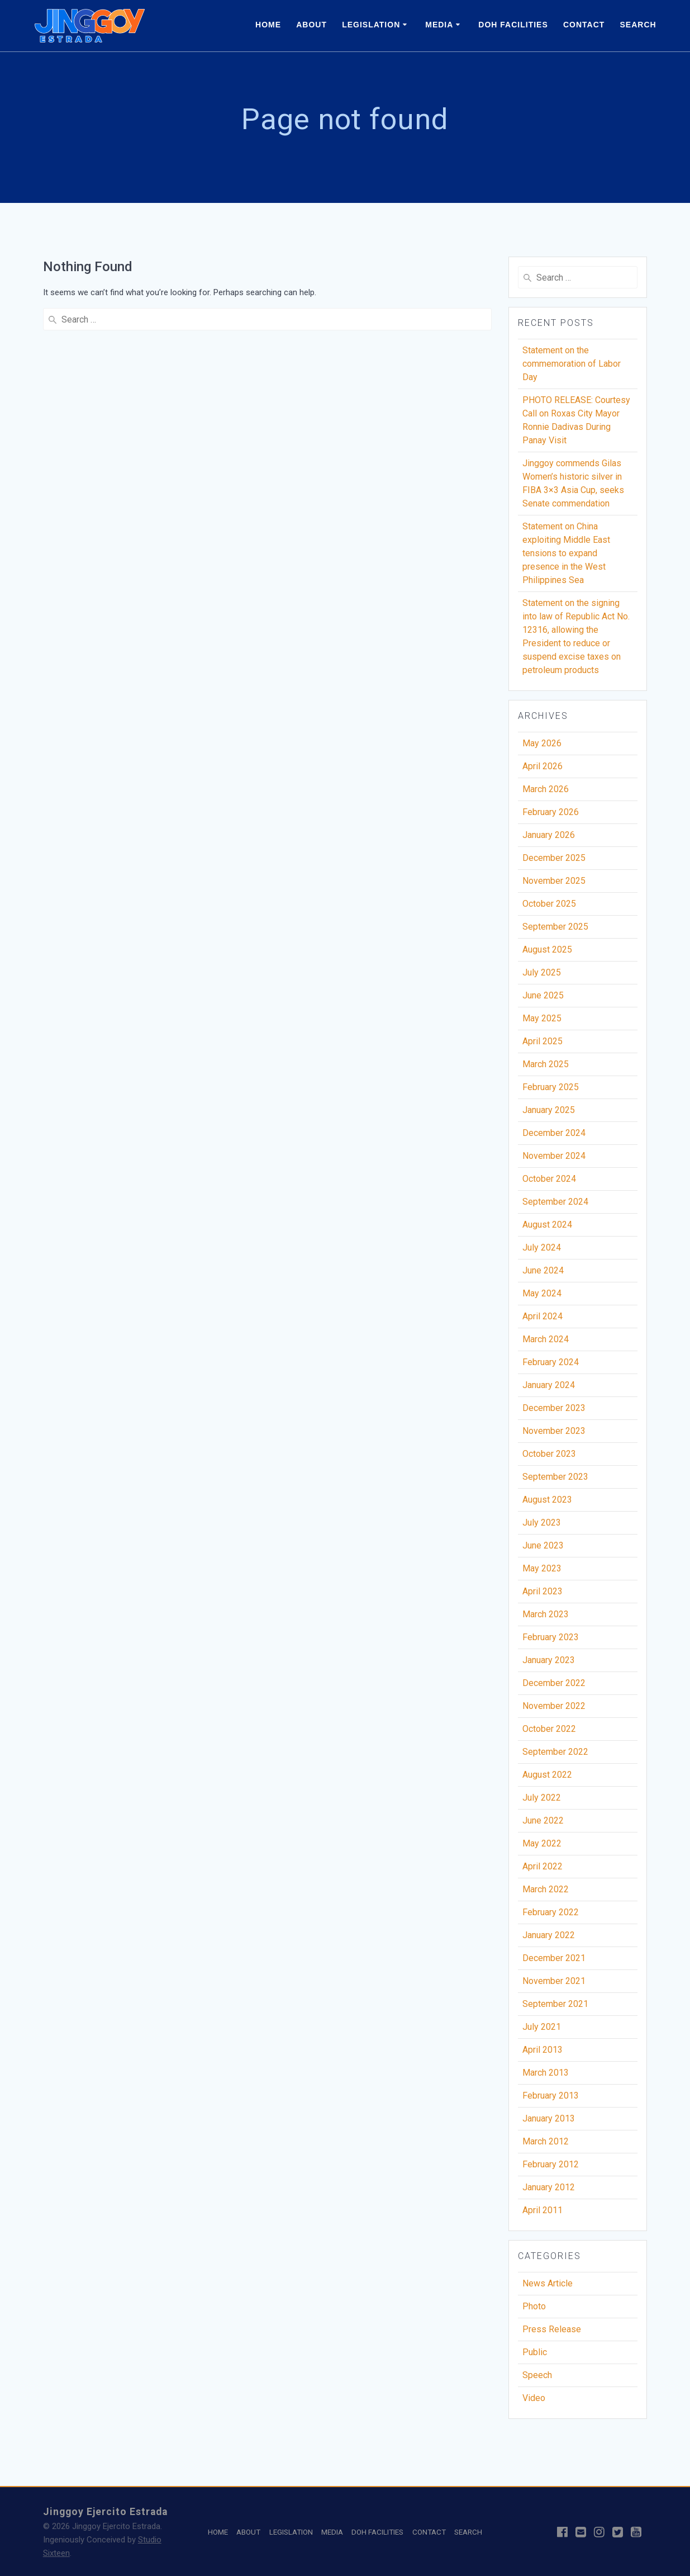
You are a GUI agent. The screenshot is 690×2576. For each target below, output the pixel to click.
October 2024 (549, 1182)
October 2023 (549, 1457)
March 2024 (545, 1343)
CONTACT (584, 24)
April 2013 (542, 2053)
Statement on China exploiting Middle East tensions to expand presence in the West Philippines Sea (566, 557)
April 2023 (542, 1595)
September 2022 (555, 1755)
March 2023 (545, 1618)
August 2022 (547, 1778)
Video (533, 2402)
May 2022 (541, 1847)
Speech (537, 2379)
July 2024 (541, 1251)
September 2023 (555, 1480)
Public (534, 2356)
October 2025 (549, 907)
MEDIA (439, 24)
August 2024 (547, 1228)
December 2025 (554, 861)
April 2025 (542, 1045)
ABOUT (311, 24)
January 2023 (548, 1664)
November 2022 (554, 1709)
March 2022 (545, 1893)
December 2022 (554, 1687)
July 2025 (541, 976)
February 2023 (550, 1641)
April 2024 (542, 1320)
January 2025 (548, 1114)
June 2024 (543, 1274)
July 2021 (541, 2030)
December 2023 (554, 1412)
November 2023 (554, 1434)
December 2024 (554, 1136)
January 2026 (548, 839)
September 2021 (555, 2007)
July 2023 (541, 1526)
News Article (547, 2287)
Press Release (551, 2333)
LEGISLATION (371, 24)
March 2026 (545, 793)
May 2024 (541, 1297)
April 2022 (542, 1870)
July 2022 (541, 1801)
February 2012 (550, 2168)
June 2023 (543, 1549)
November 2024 (554, 1159)
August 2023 (547, 1503)
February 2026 (550, 816)
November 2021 (554, 1985)
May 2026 (541, 747)
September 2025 (555, 930)
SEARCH (638, 24)
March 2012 (545, 2145)
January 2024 (548, 1389)
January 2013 (548, 2122)
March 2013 (545, 2076)
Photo (534, 2310)
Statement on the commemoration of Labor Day (571, 367)
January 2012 (548, 2191)
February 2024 (550, 1366)
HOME (268, 24)
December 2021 (554, 1962)
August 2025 (547, 953)
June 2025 (543, 999)
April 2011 (542, 2214)
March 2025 (545, 1068)
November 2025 (554, 884)
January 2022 (548, 1939)
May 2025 (541, 1022)
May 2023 (541, 1572)
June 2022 (543, 1824)
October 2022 (549, 1732)
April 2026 (542, 770)
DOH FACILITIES (513, 24)
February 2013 (550, 2099)
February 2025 (550, 1091)
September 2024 (555, 1205)
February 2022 (550, 1916)
